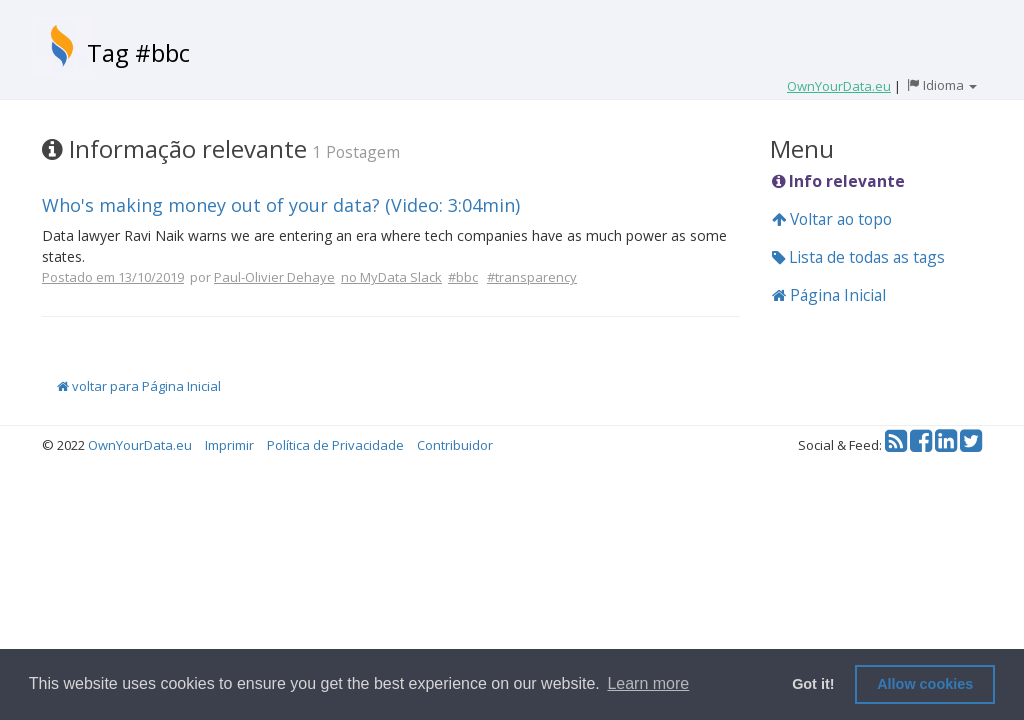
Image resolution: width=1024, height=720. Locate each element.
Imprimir (229, 445)
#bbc (463, 277)
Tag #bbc (138, 52)
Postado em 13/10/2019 (113, 277)
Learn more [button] (648, 683)
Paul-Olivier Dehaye (274, 277)
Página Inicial (829, 295)
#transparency (532, 277)
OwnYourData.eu (140, 445)
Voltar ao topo (832, 219)
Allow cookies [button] (925, 684)
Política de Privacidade (335, 445)
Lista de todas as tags (858, 257)
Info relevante (838, 181)
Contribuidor (455, 445)
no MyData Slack (391, 277)
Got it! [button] (813, 684)
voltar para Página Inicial (139, 386)
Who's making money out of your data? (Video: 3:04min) (281, 205)
